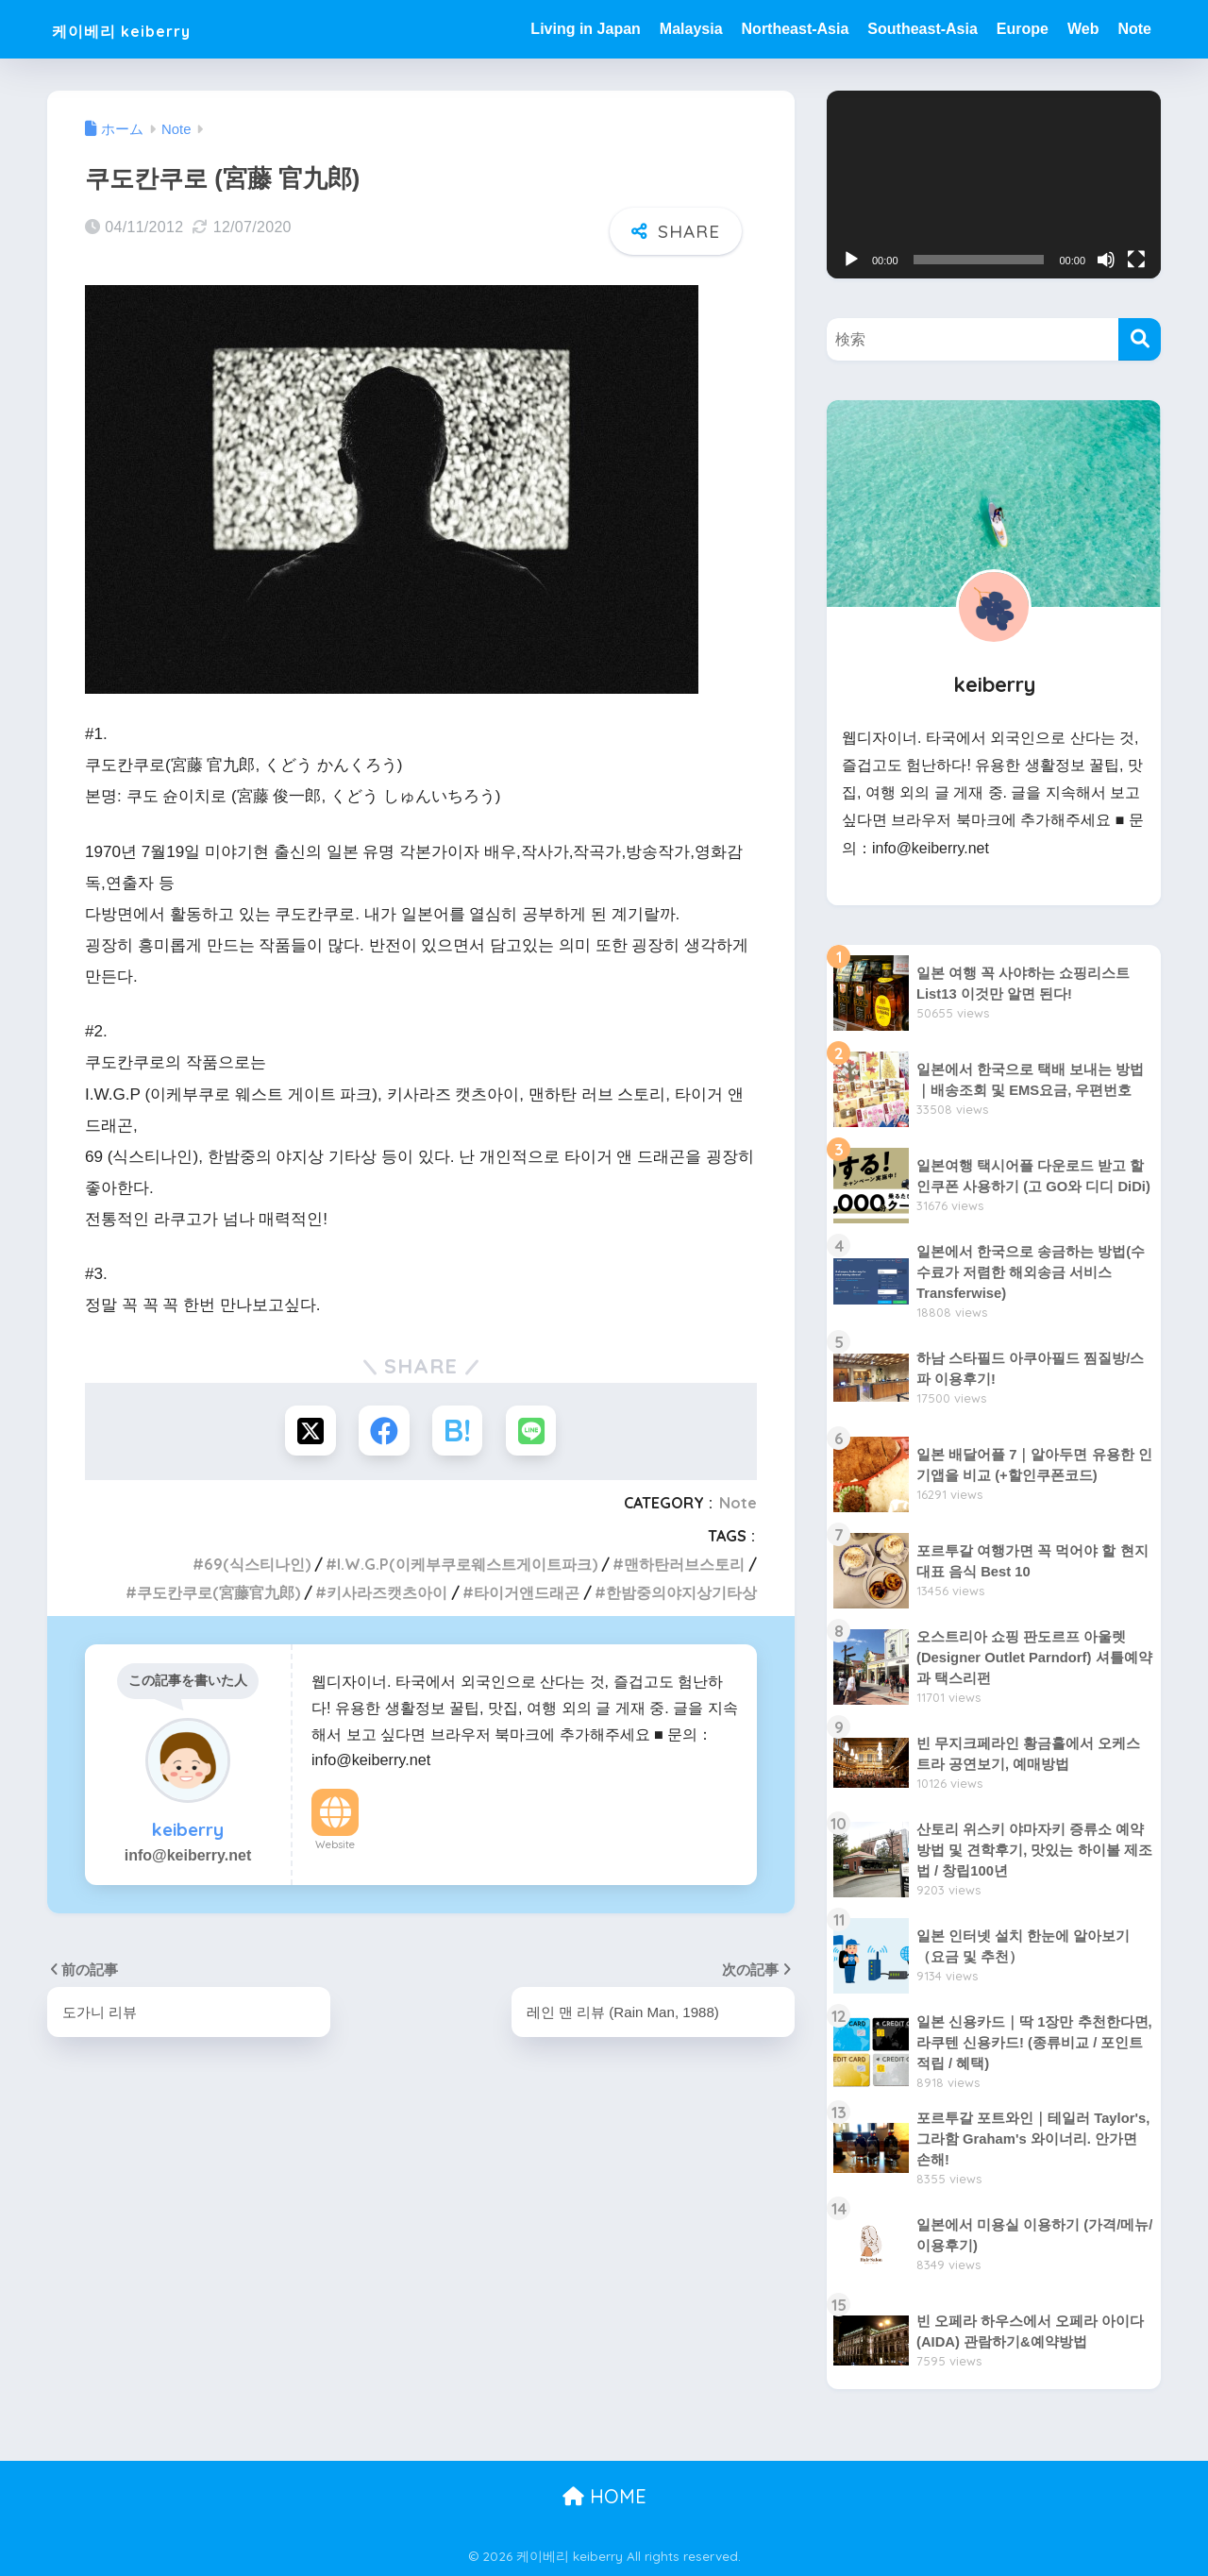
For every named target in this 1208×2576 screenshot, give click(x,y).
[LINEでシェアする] (534, 1431)
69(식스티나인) (257, 1565)
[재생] (851, 259)
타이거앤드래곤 (526, 1593)
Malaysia (691, 29)
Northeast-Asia (795, 29)
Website (335, 1845)
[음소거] (1106, 259)
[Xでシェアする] (308, 1431)
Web (1083, 29)
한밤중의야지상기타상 (681, 1593)
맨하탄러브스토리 (684, 1565)
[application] (994, 184)
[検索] (1139, 339)
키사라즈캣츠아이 (387, 1593)
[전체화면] (1136, 259)
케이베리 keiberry (147, 28)
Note (1134, 29)
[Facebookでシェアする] (384, 1431)
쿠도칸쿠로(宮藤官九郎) (218, 1593)
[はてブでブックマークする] (458, 1431)
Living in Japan (585, 29)
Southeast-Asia (922, 29)
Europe (1023, 29)
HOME (604, 2496)
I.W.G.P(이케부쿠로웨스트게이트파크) (467, 1565)
